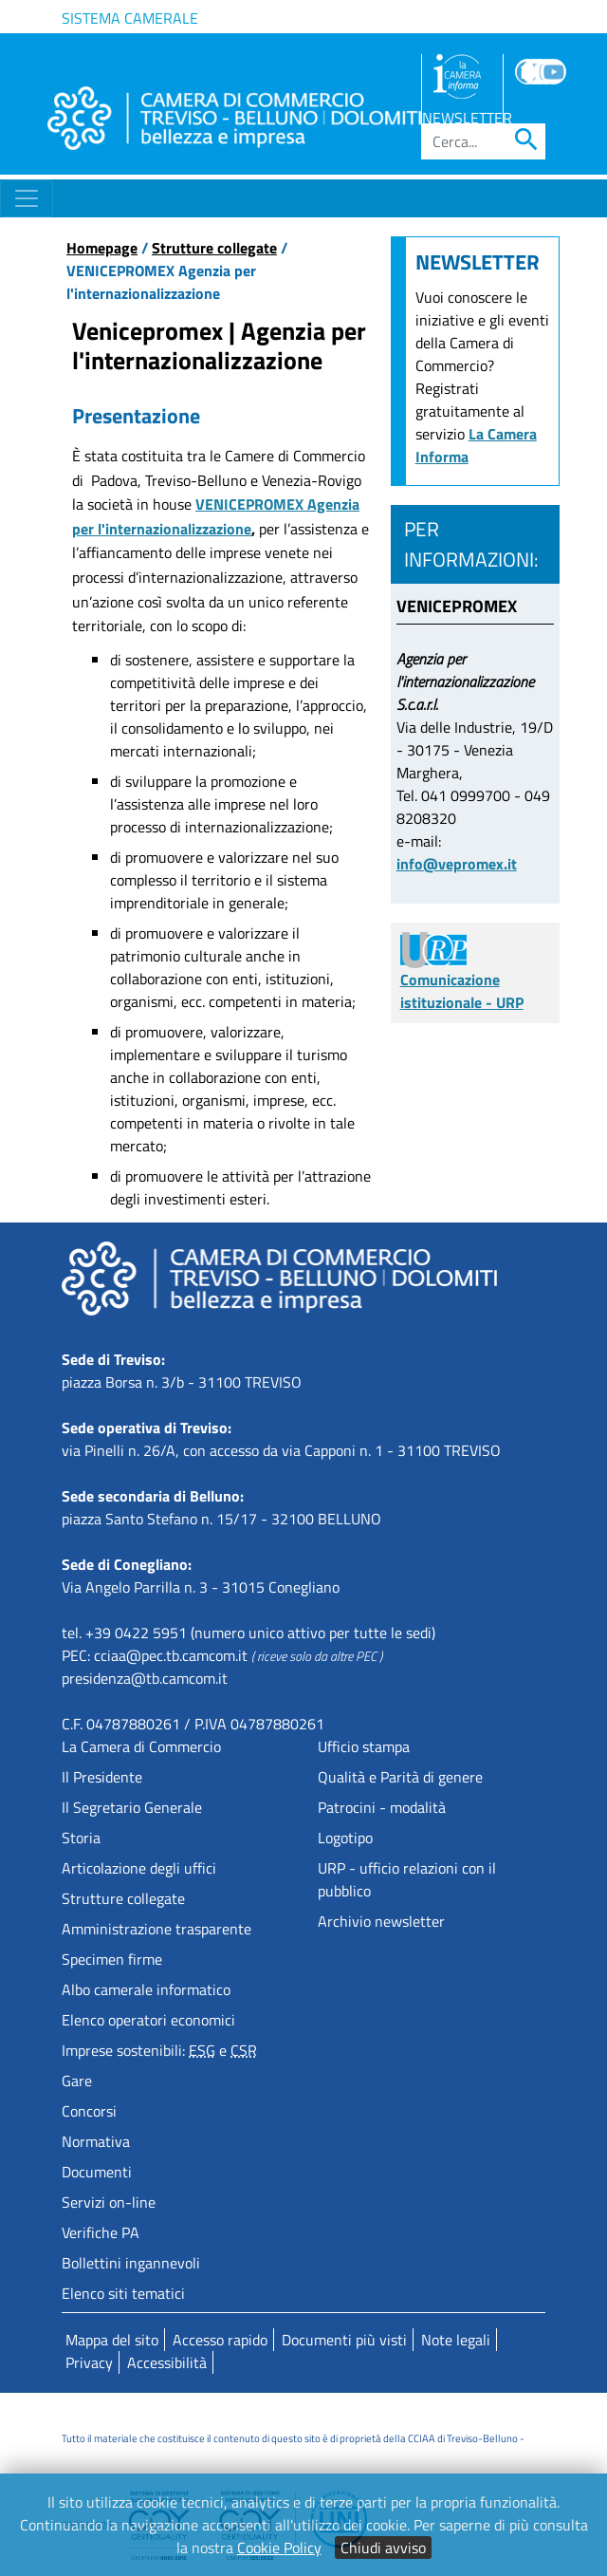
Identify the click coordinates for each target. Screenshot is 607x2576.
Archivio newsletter (381, 1921)
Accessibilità (167, 2362)
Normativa (96, 2141)
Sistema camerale (130, 18)
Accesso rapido (220, 2339)
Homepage (102, 247)
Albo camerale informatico (146, 1989)
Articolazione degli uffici (139, 1868)
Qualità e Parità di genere (400, 1776)
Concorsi (89, 2111)
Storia (81, 1837)
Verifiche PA (100, 2232)
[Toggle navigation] (26, 198)
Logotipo (345, 1837)
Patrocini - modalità (382, 1807)
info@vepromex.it (456, 863)
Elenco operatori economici (148, 2019)
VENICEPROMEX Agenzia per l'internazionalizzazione (215, 516)
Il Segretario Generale (132, 1807)
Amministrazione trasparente (156, 1928)
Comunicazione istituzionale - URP (462, 975)
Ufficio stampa (364, 1746)
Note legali (455, 2339)
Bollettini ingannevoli (131, 2262)
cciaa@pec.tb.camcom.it (171, 1655)
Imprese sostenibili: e (159, 2050)
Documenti (97, 2171)
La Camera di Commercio (141, 1746)
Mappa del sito (111, 2339)
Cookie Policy (279, 2547)
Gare (77, 2080)
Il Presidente (102, 1776)
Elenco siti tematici (123, 2293)
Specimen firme (112, 1959)
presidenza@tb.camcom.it (145, 1678)
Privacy (89, 2362)
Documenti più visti (344, 2339)
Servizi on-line (109, 2202)
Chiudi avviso (383, 2547)
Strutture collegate (214, 247)
